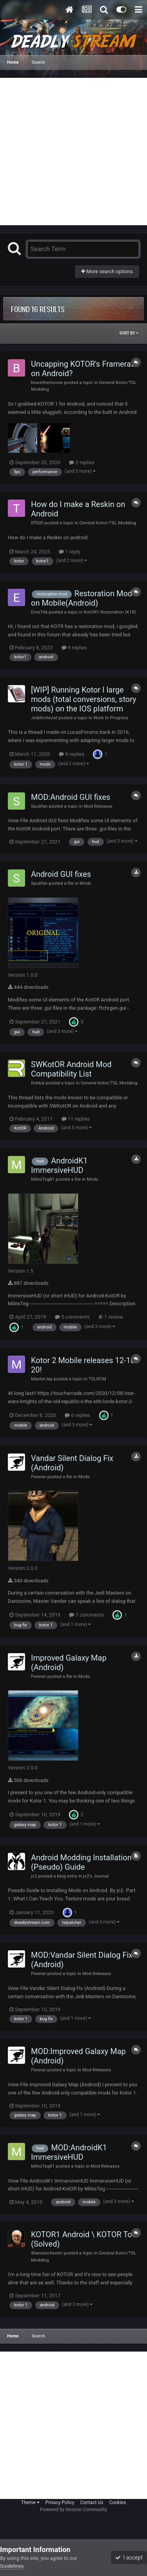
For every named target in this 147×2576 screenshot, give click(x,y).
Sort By (129, 333)
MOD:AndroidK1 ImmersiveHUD (69, 2152)
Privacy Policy (59, 2502)
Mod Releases (97, 806)
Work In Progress (110, 717)
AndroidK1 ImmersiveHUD (59, 1165)
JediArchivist (44, 717)
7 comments (86, 1615)
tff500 (37, 522)
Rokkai (38, 1083)
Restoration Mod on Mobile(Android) (81, 598)
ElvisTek (39, 612)
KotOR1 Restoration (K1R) (109, 612)
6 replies (77, 1415)
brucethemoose (47, 382)
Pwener (38, 1476)
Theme (30, 2502)
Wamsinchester (47, 2253)
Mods (85, 883)
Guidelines (12, 2566)
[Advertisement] (73, 151)
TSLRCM (97, 1379)
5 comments (72, 1317)
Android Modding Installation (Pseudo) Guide (81, 1862)
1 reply (69, 552)
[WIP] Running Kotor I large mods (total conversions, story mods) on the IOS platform (83, 699)
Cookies (117, 2502)
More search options (107, 271)
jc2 (34, 1876)
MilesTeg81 (42, 1179)
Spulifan (39, 806)
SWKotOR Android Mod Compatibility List (71, 1069)
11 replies (76, 1119)
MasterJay (42, 1379)
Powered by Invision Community (73, 2509)
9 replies (74, 647)
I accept (129, 2557)
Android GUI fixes (61, 874)
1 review (110, 1317)
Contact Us (91, 2502)
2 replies (81, 462)
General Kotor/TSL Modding (108, 522)
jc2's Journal (96, 1876)
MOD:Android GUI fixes (70, 797)
